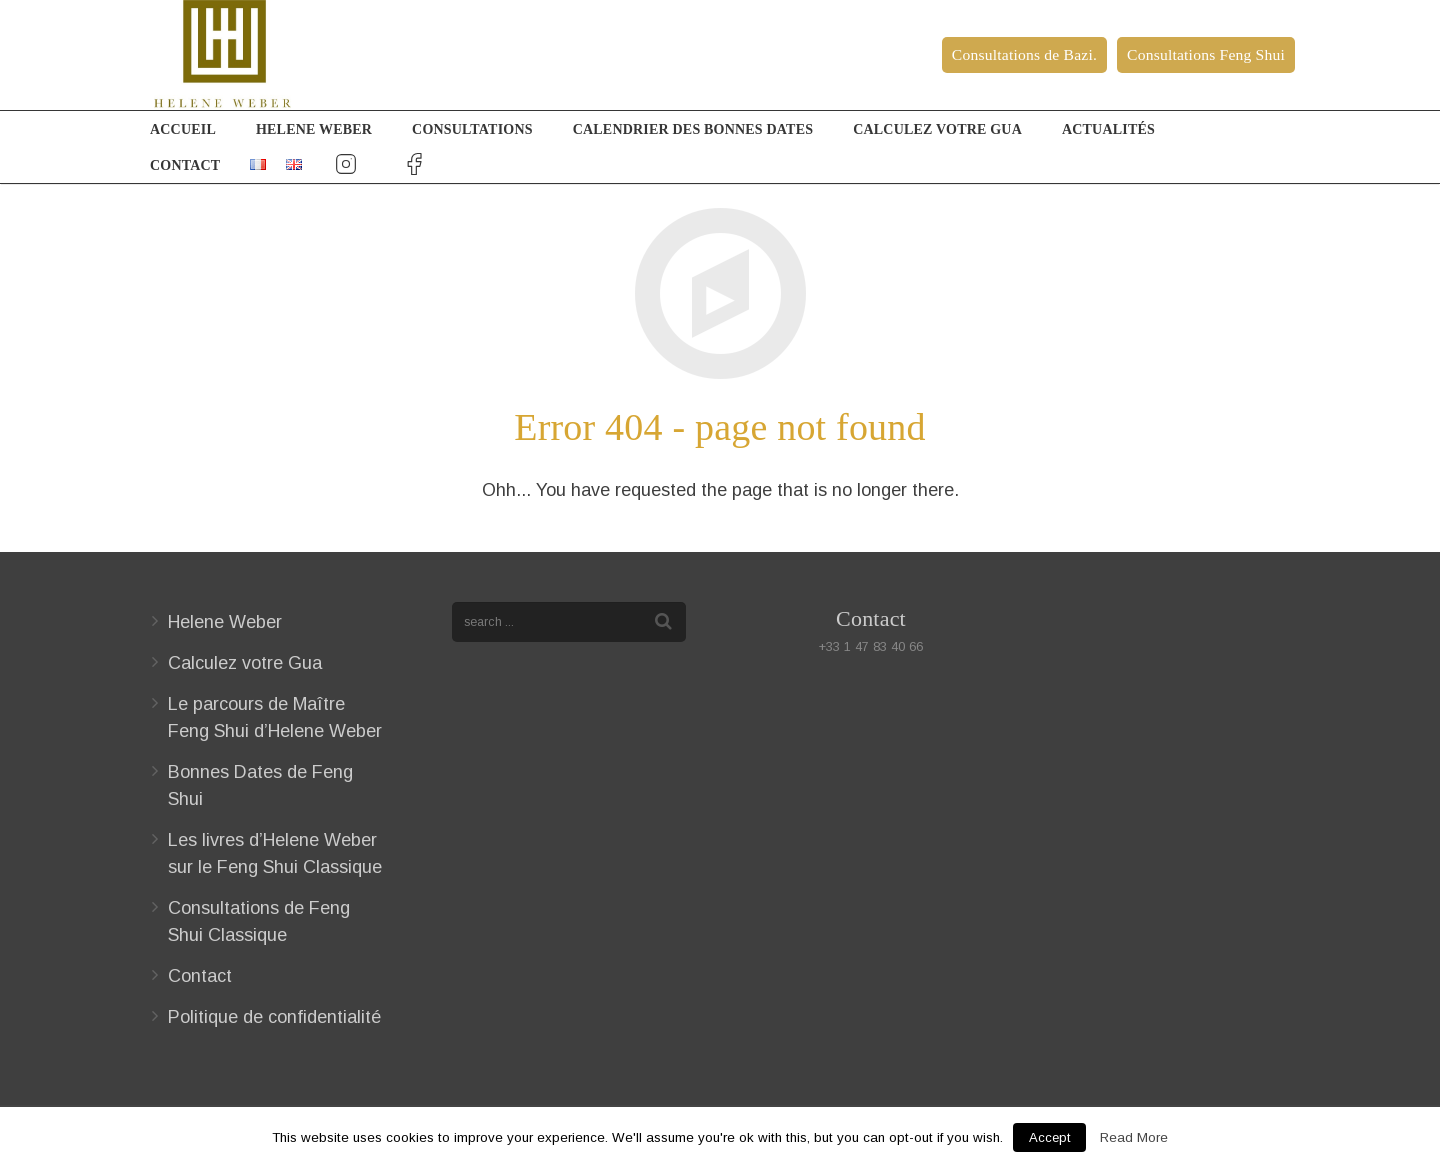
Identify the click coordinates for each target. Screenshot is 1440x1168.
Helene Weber (225, 622)
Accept (1049, 1137)
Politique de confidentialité (274, 1017)
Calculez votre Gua (245, 663)
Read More (1134, 1137)
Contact (200, 976)
